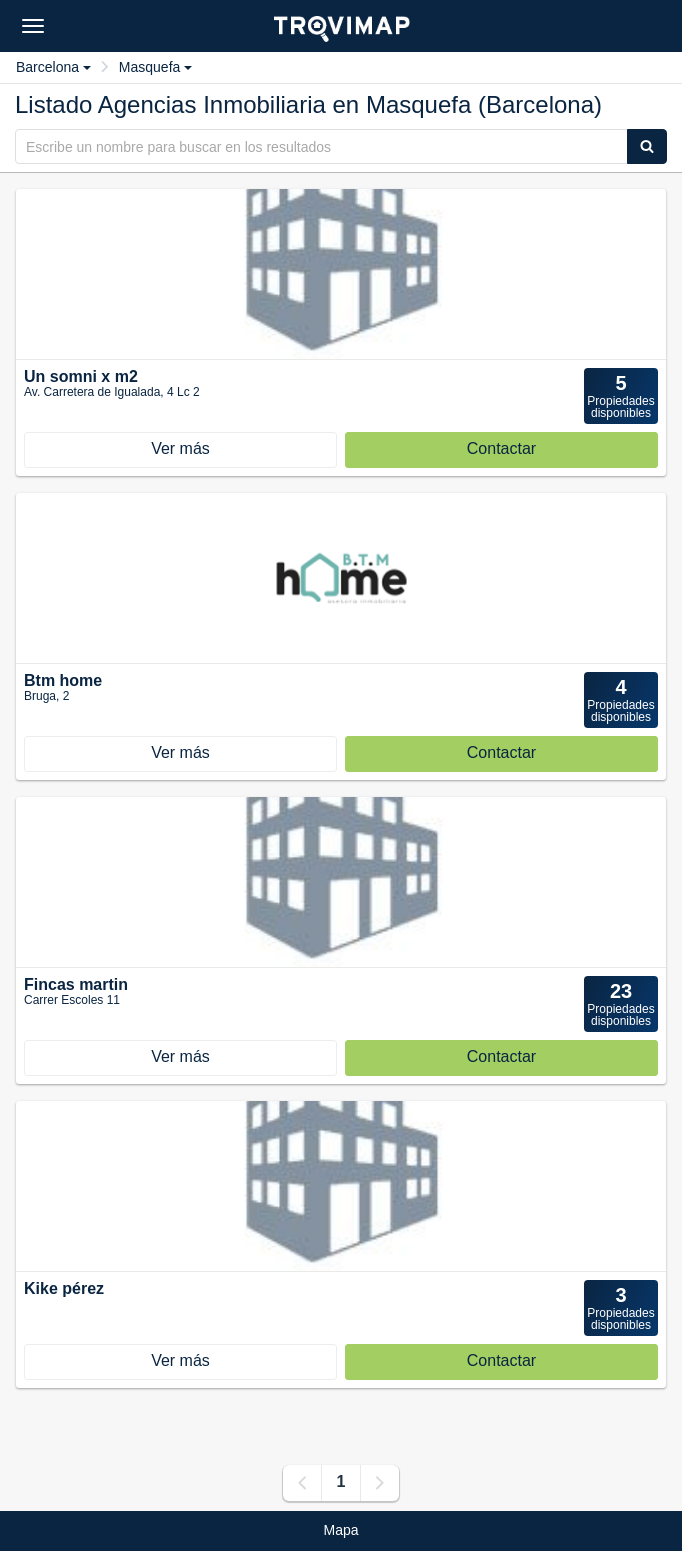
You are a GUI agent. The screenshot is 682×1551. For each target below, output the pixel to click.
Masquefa (155, 67)
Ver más (180, 448)
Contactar (501, 448)
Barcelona (53, 67)
